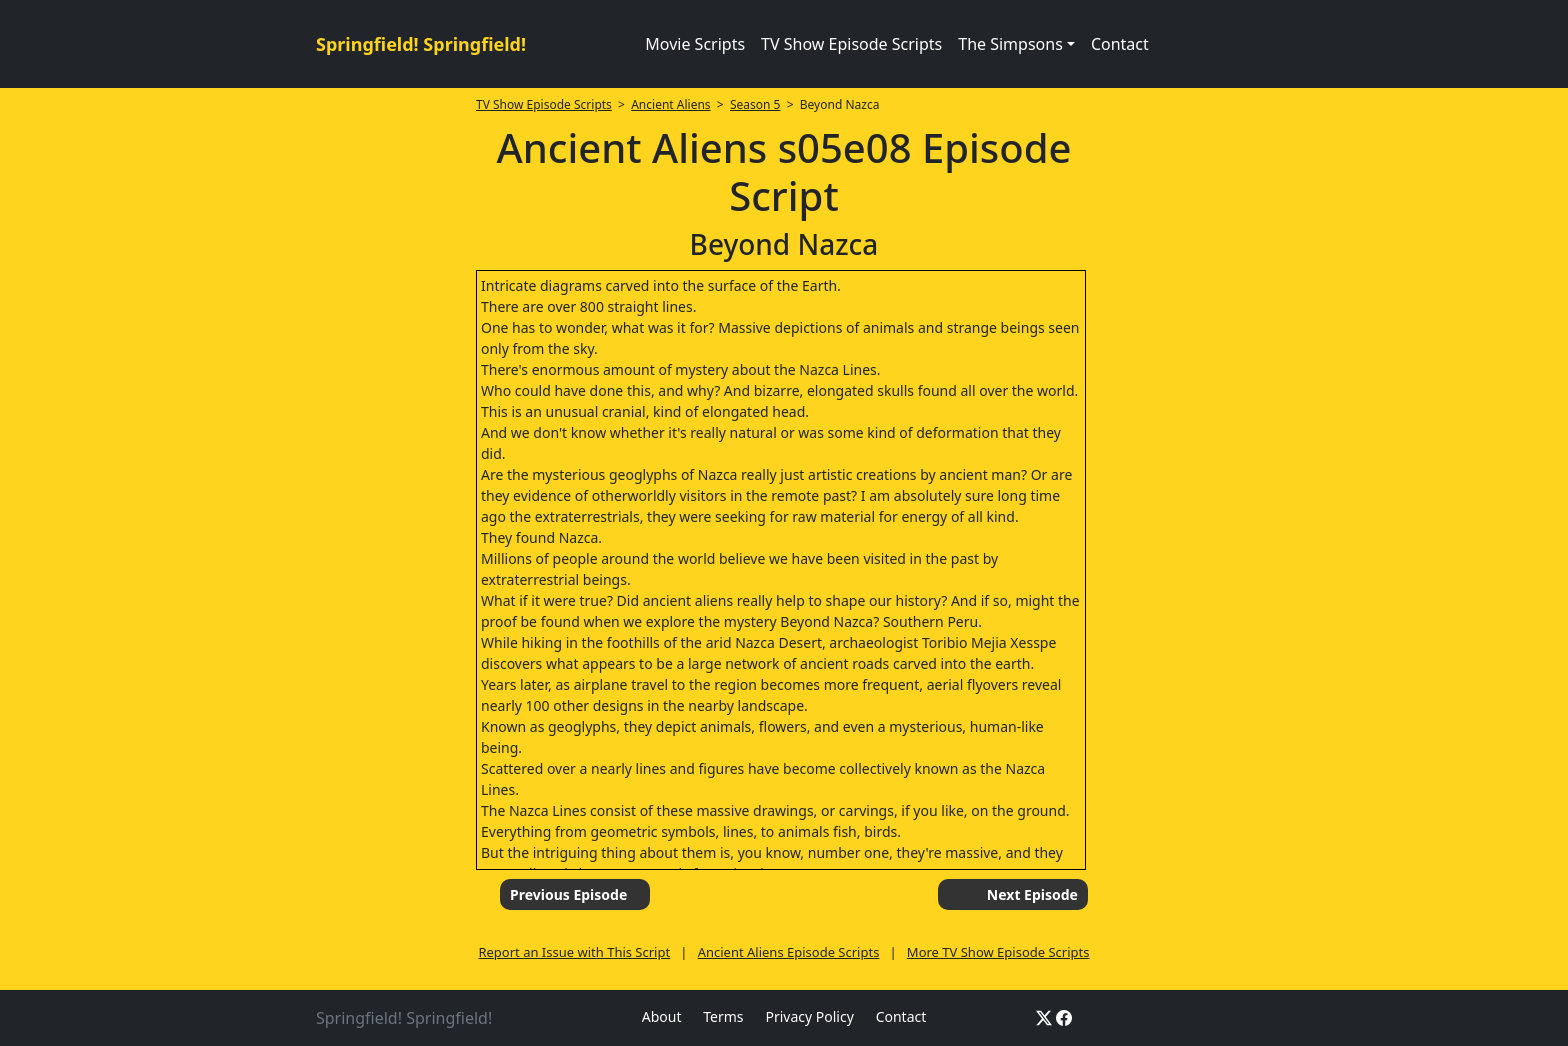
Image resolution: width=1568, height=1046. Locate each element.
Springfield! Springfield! (421, 44)
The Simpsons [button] (1010, 44)
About (662, 1016)
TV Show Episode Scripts (851, 44)
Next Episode (1032, 894)
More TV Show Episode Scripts (998, 952)
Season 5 (755, 104)
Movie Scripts (695, 44)
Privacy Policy (809, 1016)
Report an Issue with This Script (574, 952)
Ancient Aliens (670, 104)
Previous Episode (568, 894)
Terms (723, 1016)
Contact (1120, 44)
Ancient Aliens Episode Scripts (789, 952)
